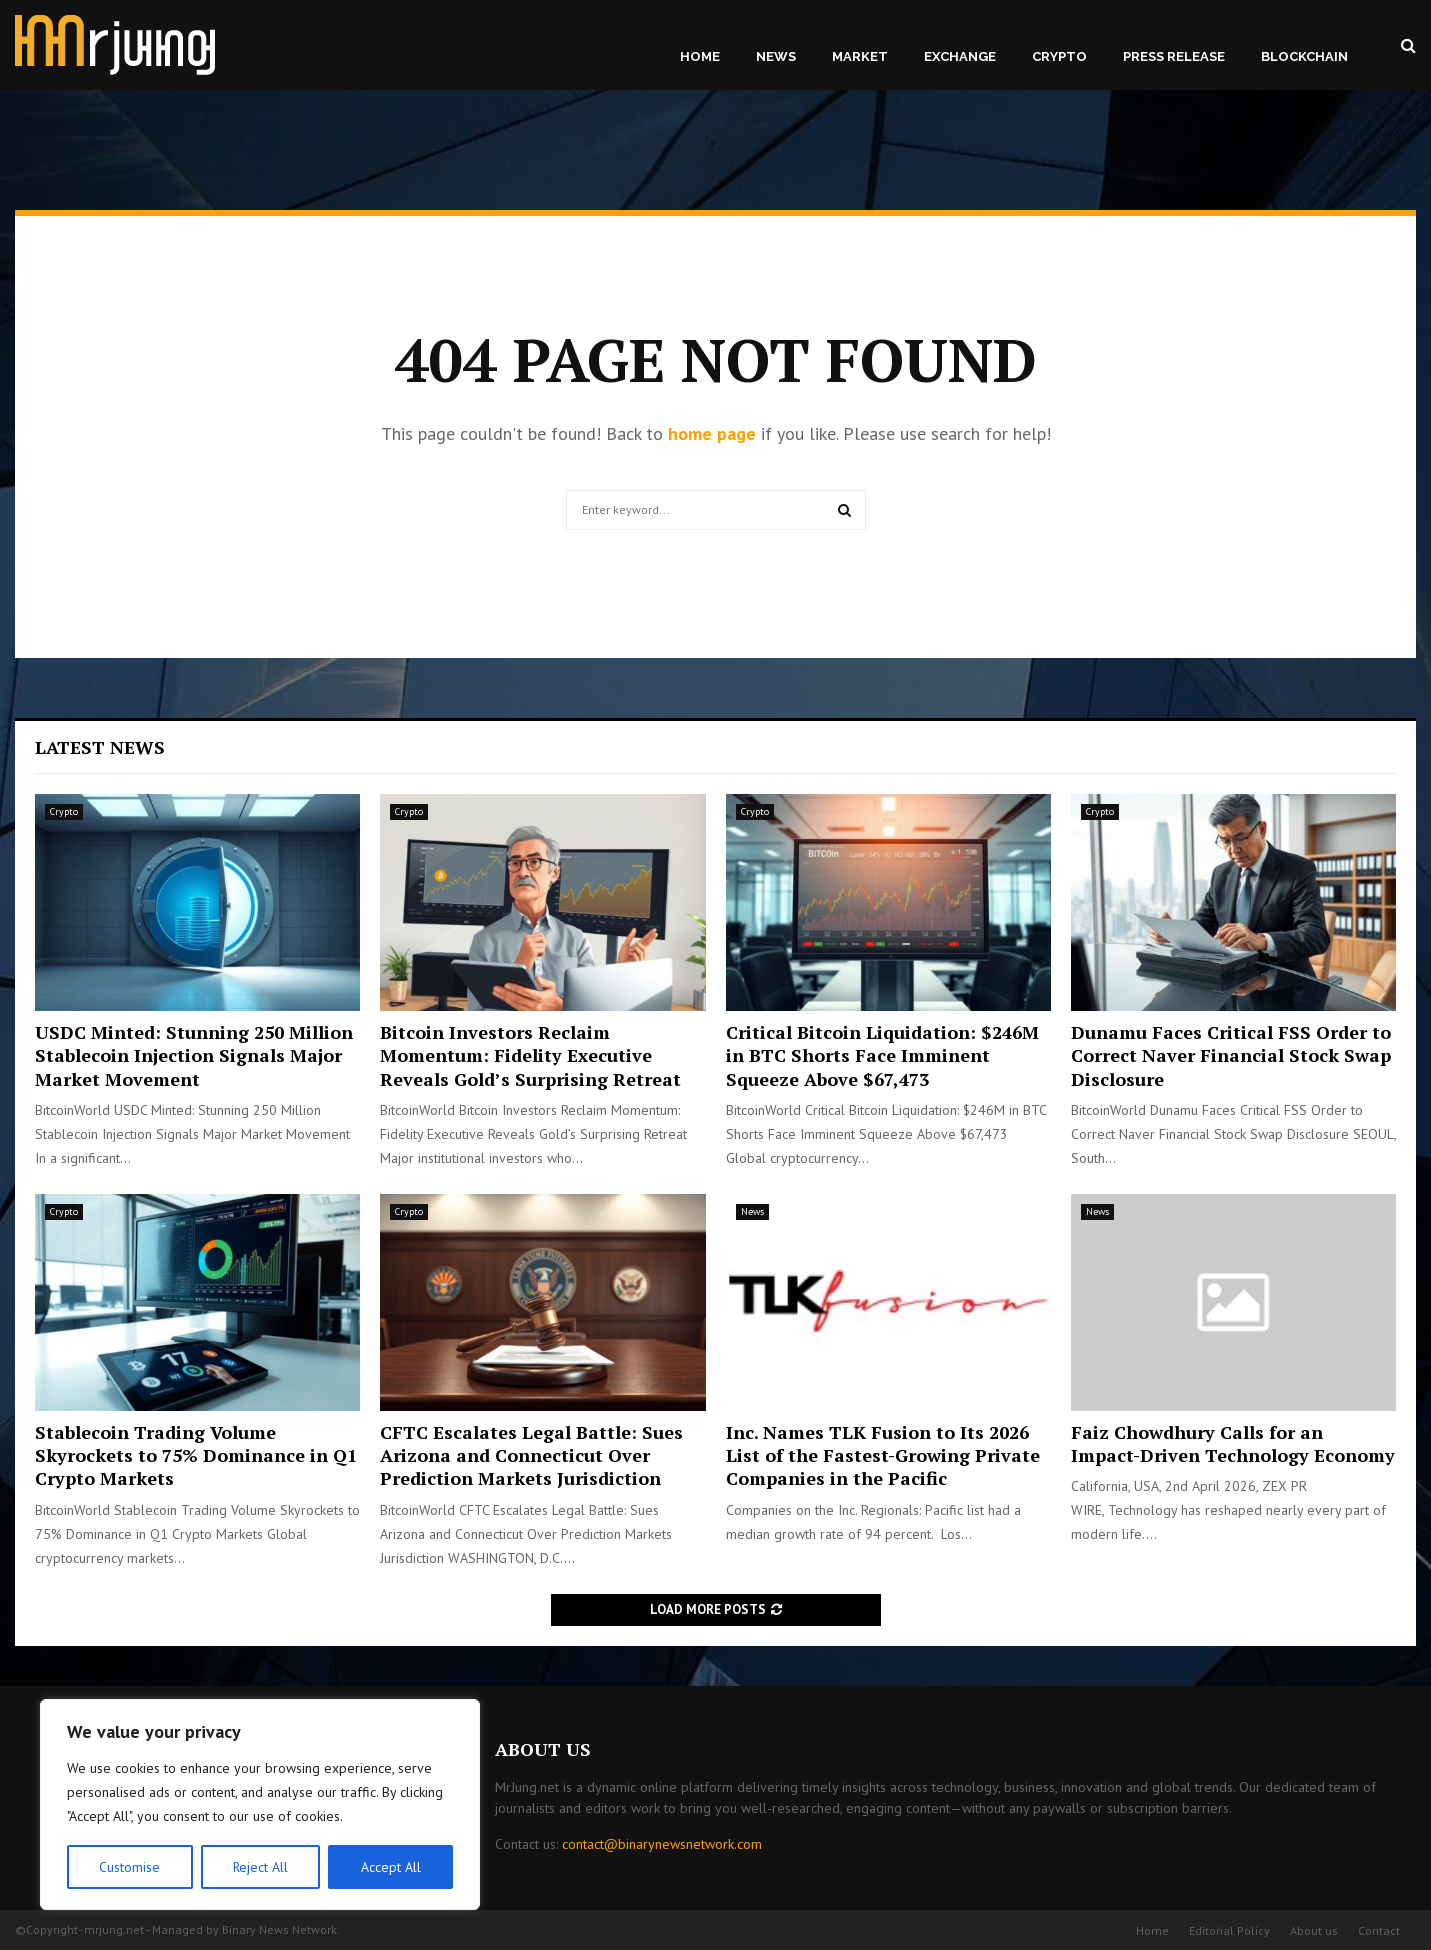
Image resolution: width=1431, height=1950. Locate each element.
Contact (1379, 1930)
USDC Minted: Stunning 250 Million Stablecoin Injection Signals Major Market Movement (194, 1055)
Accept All (391, 1867)
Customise (129, 1867)
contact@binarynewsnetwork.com (662, 1844)
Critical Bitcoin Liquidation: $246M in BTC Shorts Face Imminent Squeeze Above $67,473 (882, 1055)
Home (700, 56)
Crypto (1059, 56)
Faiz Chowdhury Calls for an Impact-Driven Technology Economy (1233, 1443)
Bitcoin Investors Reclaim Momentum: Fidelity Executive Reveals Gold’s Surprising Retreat (530, 1055)
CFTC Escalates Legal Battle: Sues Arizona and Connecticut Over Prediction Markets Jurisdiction (531, 1455)
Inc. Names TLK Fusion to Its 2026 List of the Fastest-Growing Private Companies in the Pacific (883, 1455)
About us (1314, 1930)
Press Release (1174, 56)
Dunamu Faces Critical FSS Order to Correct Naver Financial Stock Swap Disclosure (1231, 1055)
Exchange (960, 56)
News (776, 56)
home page (712, 433)
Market (860, 56)
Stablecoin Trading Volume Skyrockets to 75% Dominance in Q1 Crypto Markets (196, 1455)
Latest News (100, 747)
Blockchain (1304, 56)
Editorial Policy (1229, 1930)
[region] (260, 1805)
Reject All (260, 1867)
